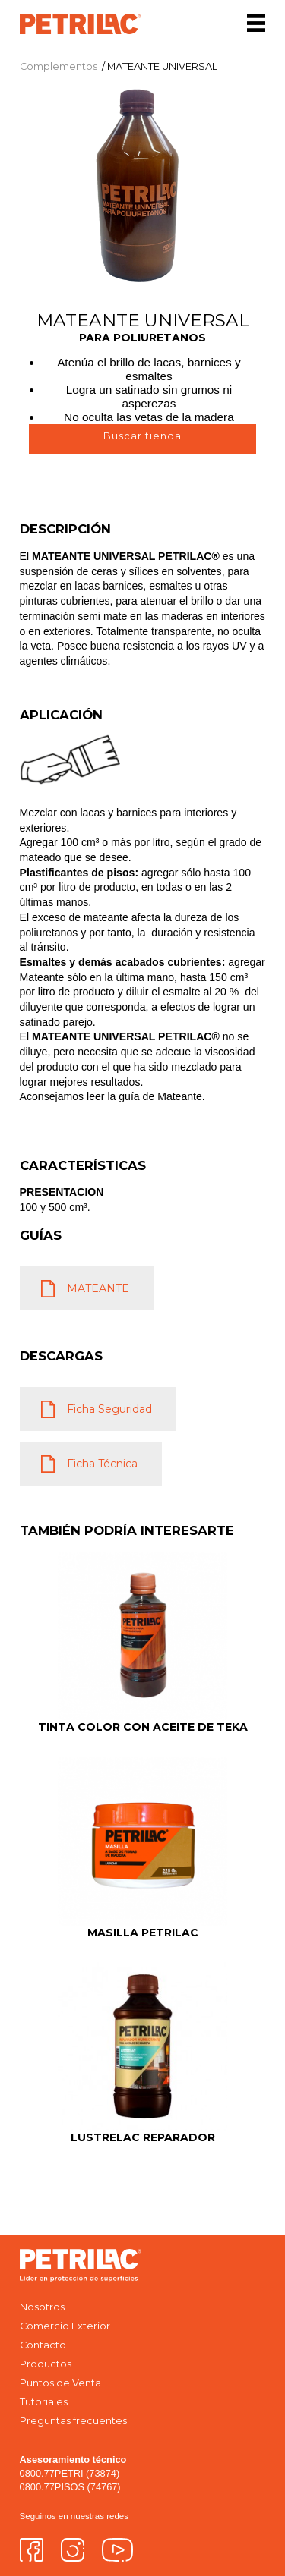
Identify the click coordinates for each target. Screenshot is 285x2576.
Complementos (58, 66)
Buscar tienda (142, 436)
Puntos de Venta (60, 2383)
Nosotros (42, 2307)
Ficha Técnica (102, 1463)
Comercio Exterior (65, 2326)
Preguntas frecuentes (73, 2421)
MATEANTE (98, 1288)
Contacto (43, 2345)
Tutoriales (44, 2402)
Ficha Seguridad (109, 1409)
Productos (45, 2364)
